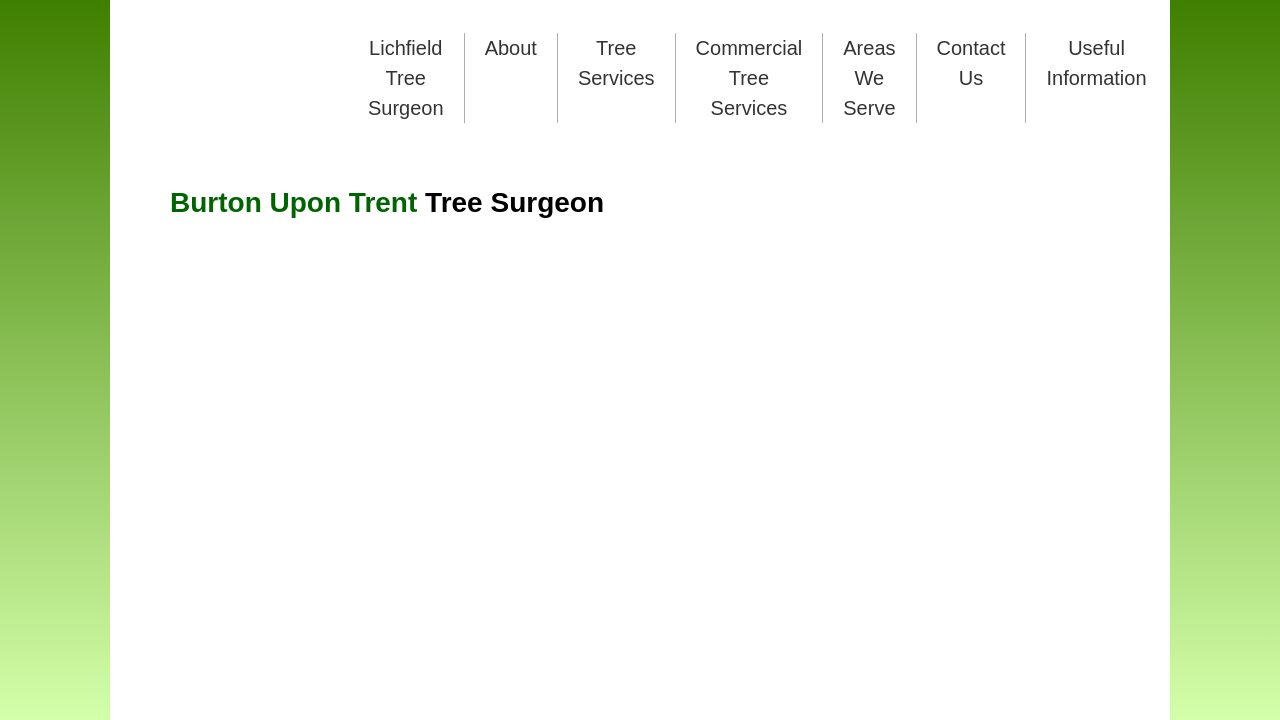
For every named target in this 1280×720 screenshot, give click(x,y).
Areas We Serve (869, 78)
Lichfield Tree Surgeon (406, 78)
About (511, 48)
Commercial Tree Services (749, 78)
